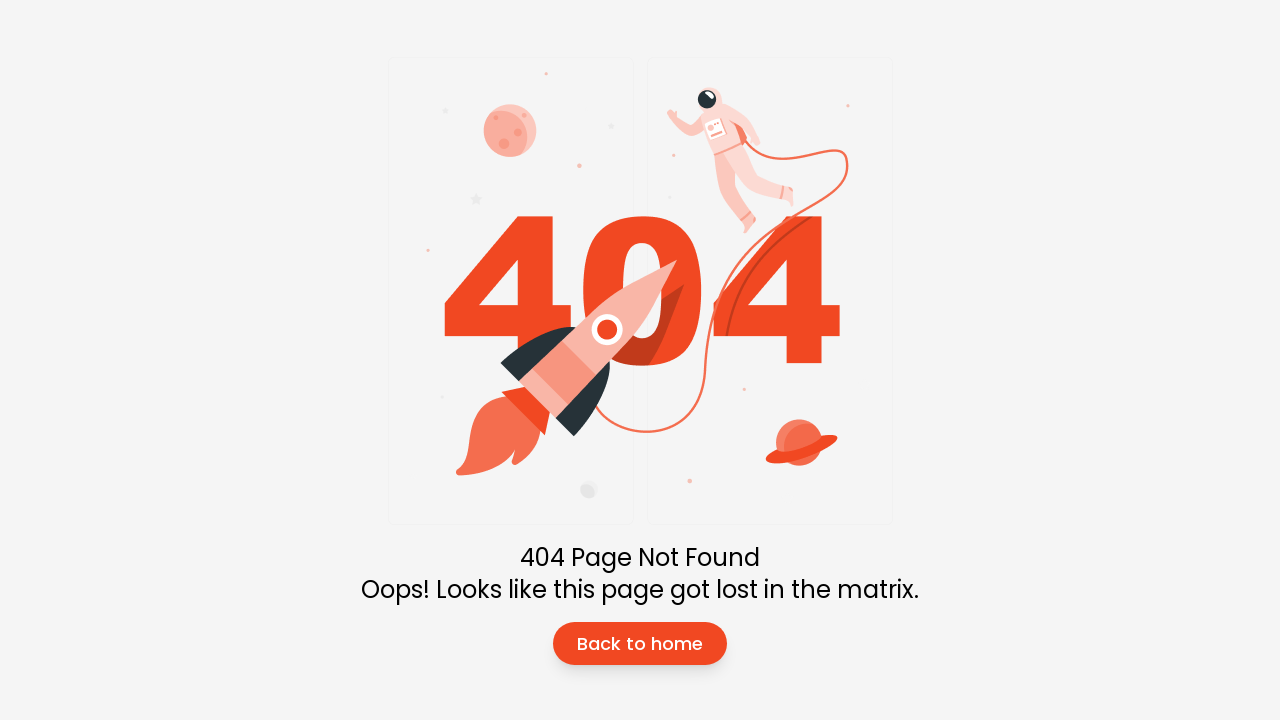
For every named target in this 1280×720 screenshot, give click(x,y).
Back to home (640, 643)
